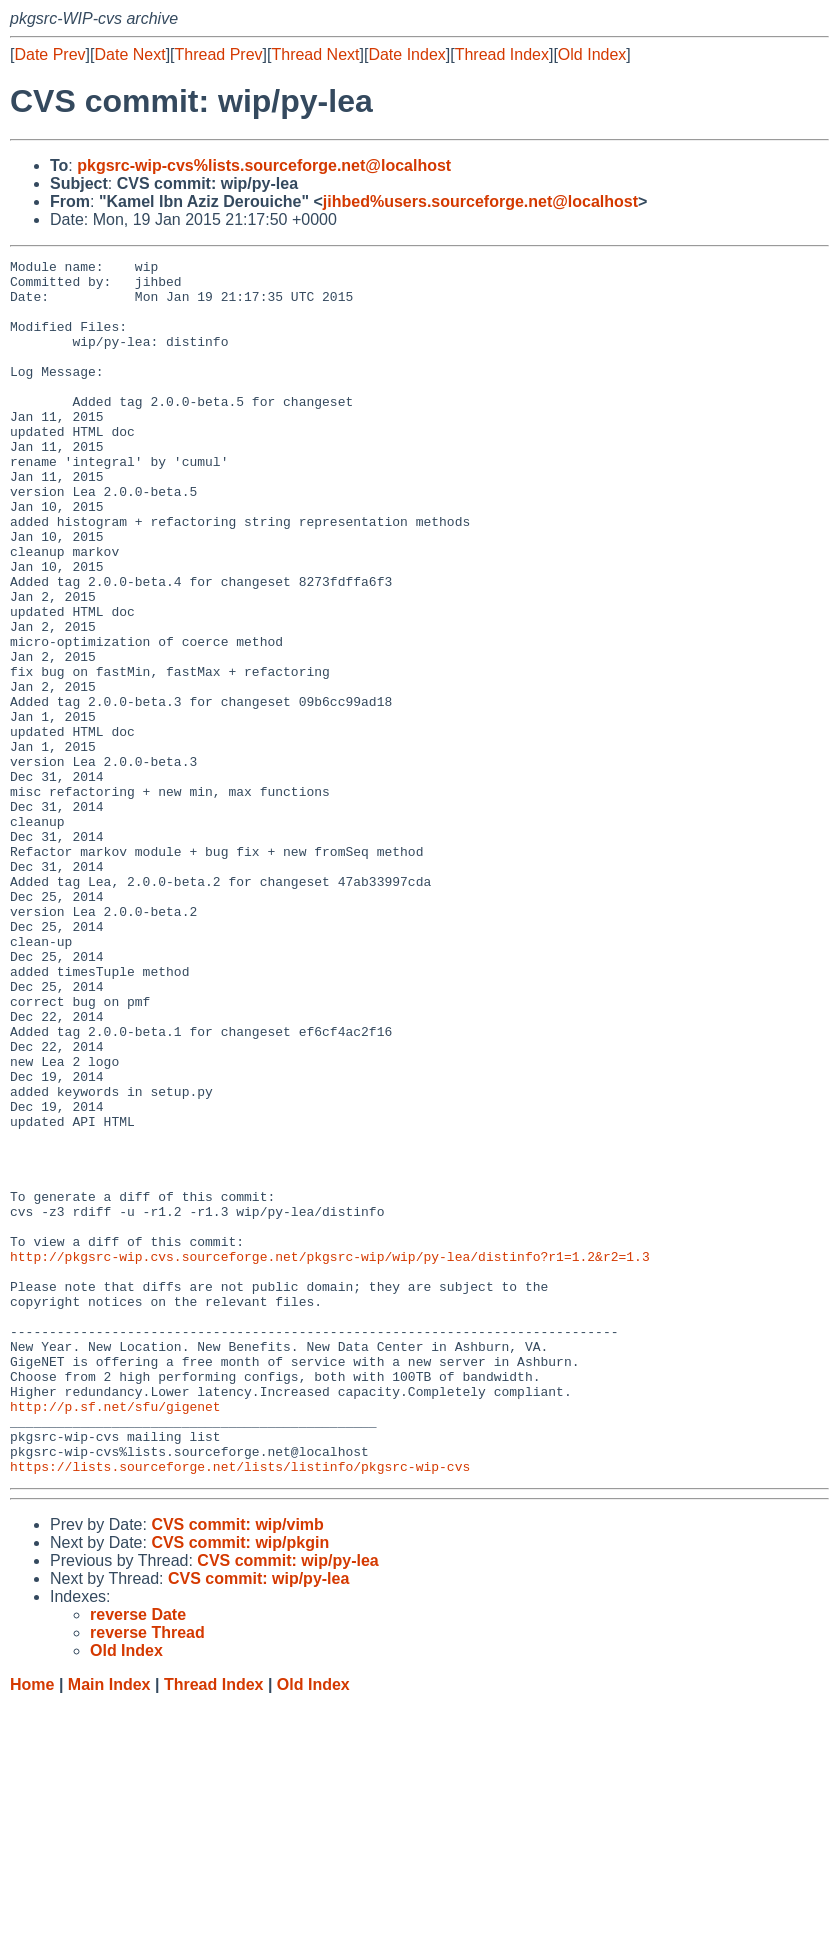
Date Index (406, 54)
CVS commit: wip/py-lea (287, 1803)
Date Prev (49, 54)
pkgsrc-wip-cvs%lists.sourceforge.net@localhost (264, 165)
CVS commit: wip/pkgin (240, 1785)
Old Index (592, 54)
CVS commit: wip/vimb (237, 1767)
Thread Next (315, 54)
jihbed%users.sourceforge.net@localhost (480, 201)
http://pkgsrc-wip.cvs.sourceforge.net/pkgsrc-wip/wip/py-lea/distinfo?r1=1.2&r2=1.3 (330, 1457)
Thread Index (502, 54)
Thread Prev (219, 54)
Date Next (129, 54)
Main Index (109, 1927)
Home (32, 1927)
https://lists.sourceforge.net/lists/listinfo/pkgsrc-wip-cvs (240, 1709)
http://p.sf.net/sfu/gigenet (115, 1637)
